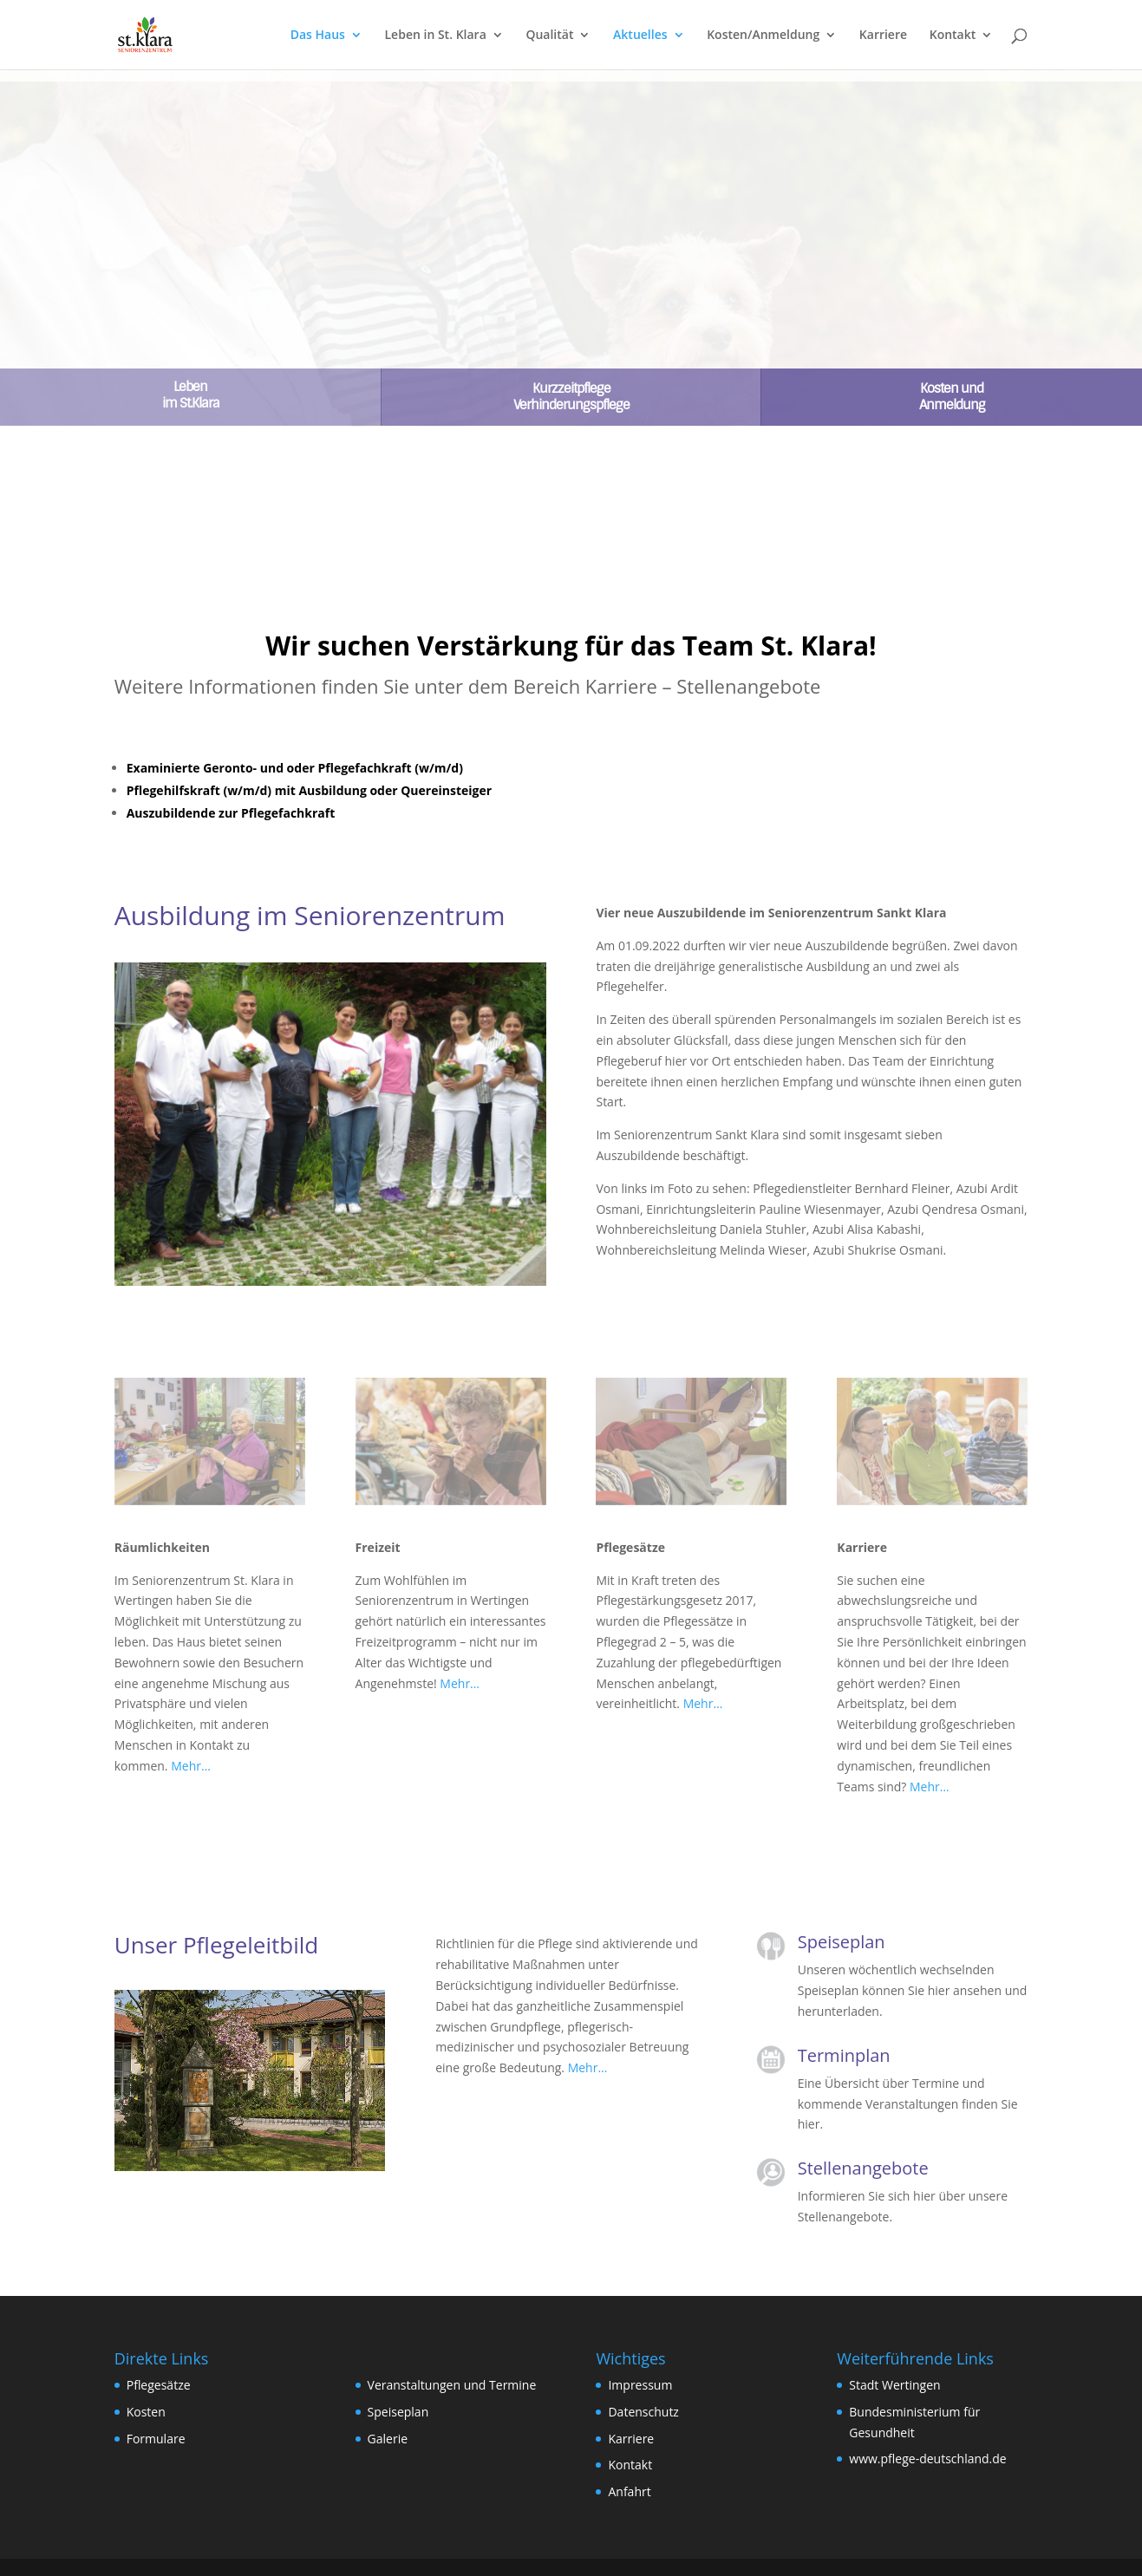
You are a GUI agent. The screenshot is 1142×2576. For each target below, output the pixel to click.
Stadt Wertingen (894, 2385)
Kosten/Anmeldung (763, 35)
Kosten (146, 2411)
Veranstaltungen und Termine (452, 2385)
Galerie (388, 2438)
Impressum (640, 2385)
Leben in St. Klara (435, 35)
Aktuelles (640, 35)
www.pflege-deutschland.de (927, 2458)
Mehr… (191, 1766)
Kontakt (953, 35)
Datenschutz (643, 2411)
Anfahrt (629, 2491)
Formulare (156, 2438)
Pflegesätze (159, 2385)
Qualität (549, 35)
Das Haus (317, 35)
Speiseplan (398, 2411)
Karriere (883, 35)
